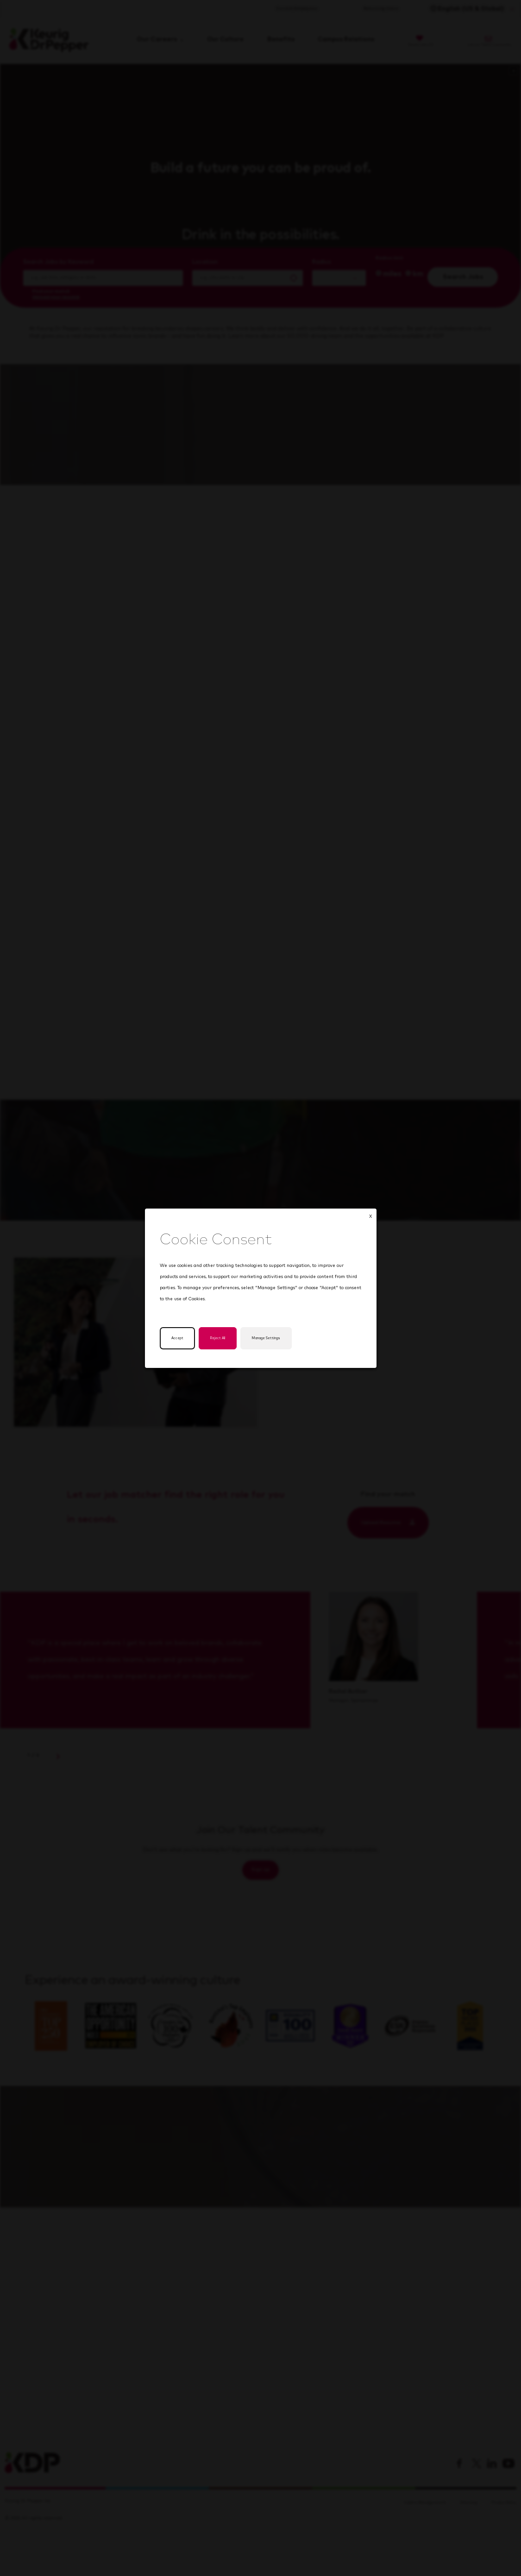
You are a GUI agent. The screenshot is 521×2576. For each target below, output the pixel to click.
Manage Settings (279, 1338)
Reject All (223, 1338)
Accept (178, 1338)
